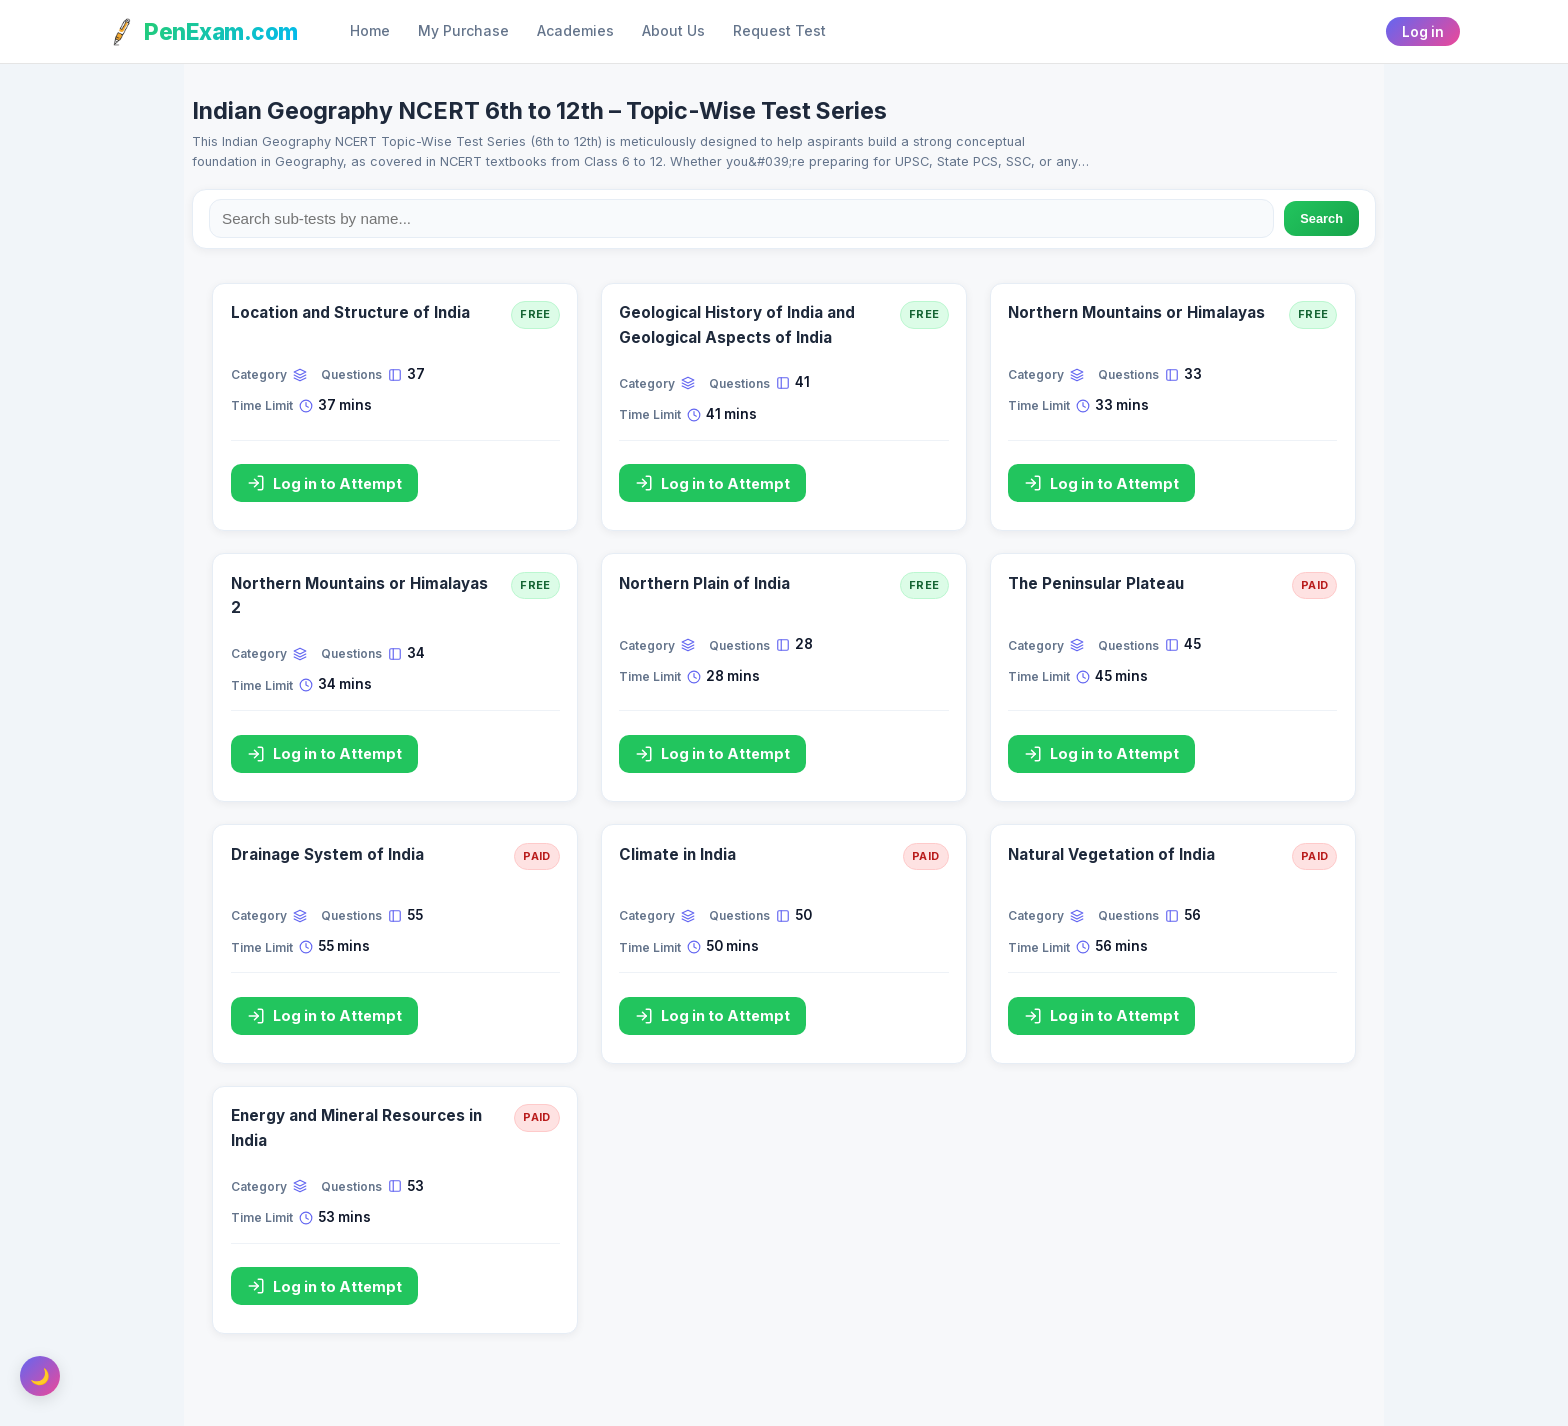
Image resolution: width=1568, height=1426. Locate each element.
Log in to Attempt (324, 483)
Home (370, 31)
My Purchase (463, 31)
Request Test (779, 31)
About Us (673, 31)
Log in (1423, 32)
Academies (575, 31)
